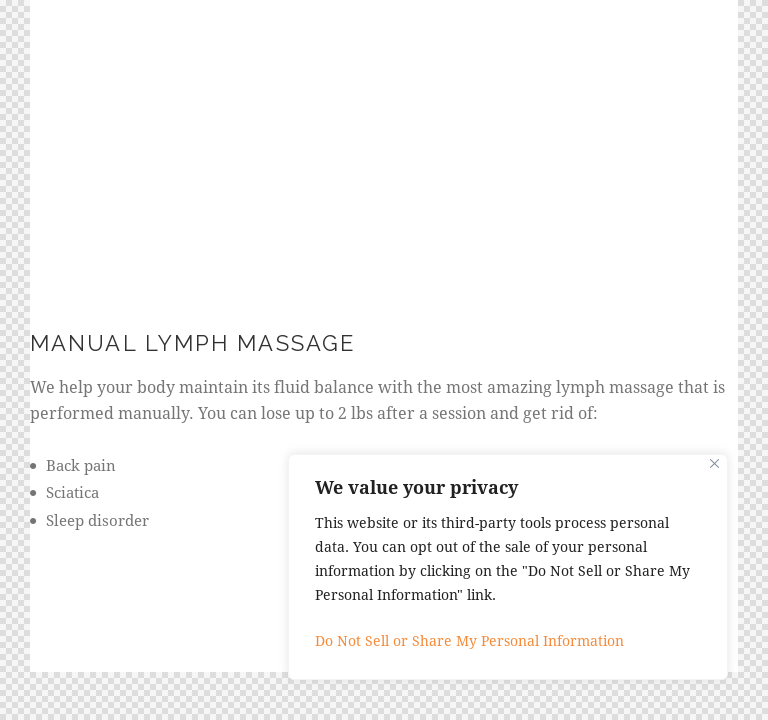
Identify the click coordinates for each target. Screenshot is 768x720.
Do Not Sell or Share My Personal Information (469, 640)
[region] (508, 567)
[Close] (714, 463)
